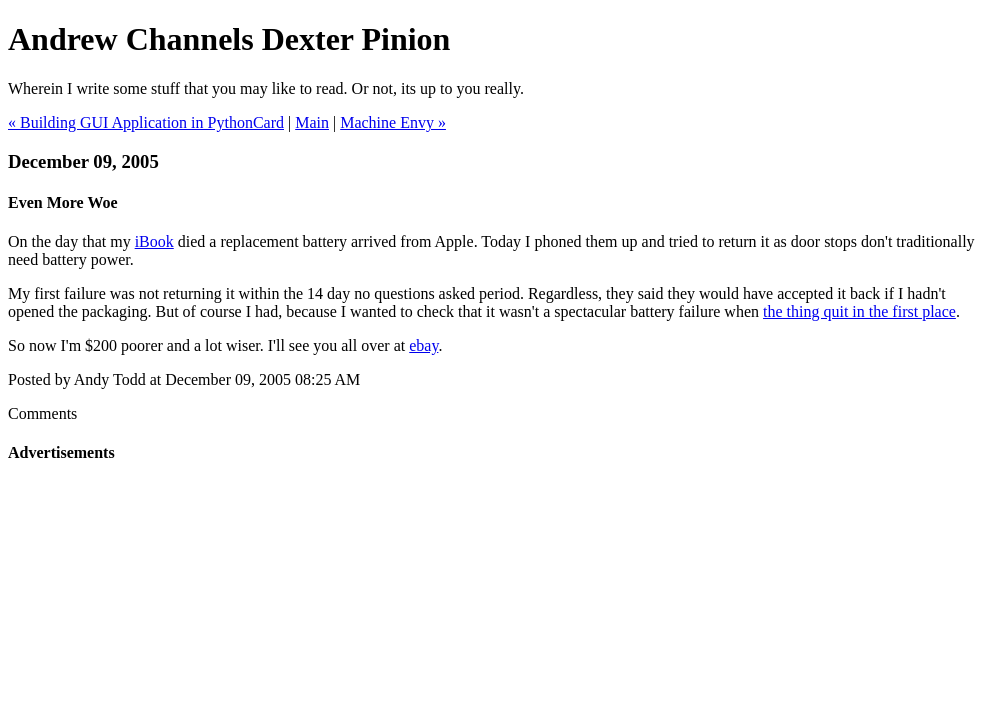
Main (312, 122)
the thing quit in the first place (859, 311)
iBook (154, 241)
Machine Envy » (393, 122)
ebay (423, 345)
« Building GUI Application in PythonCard (146, 122)
